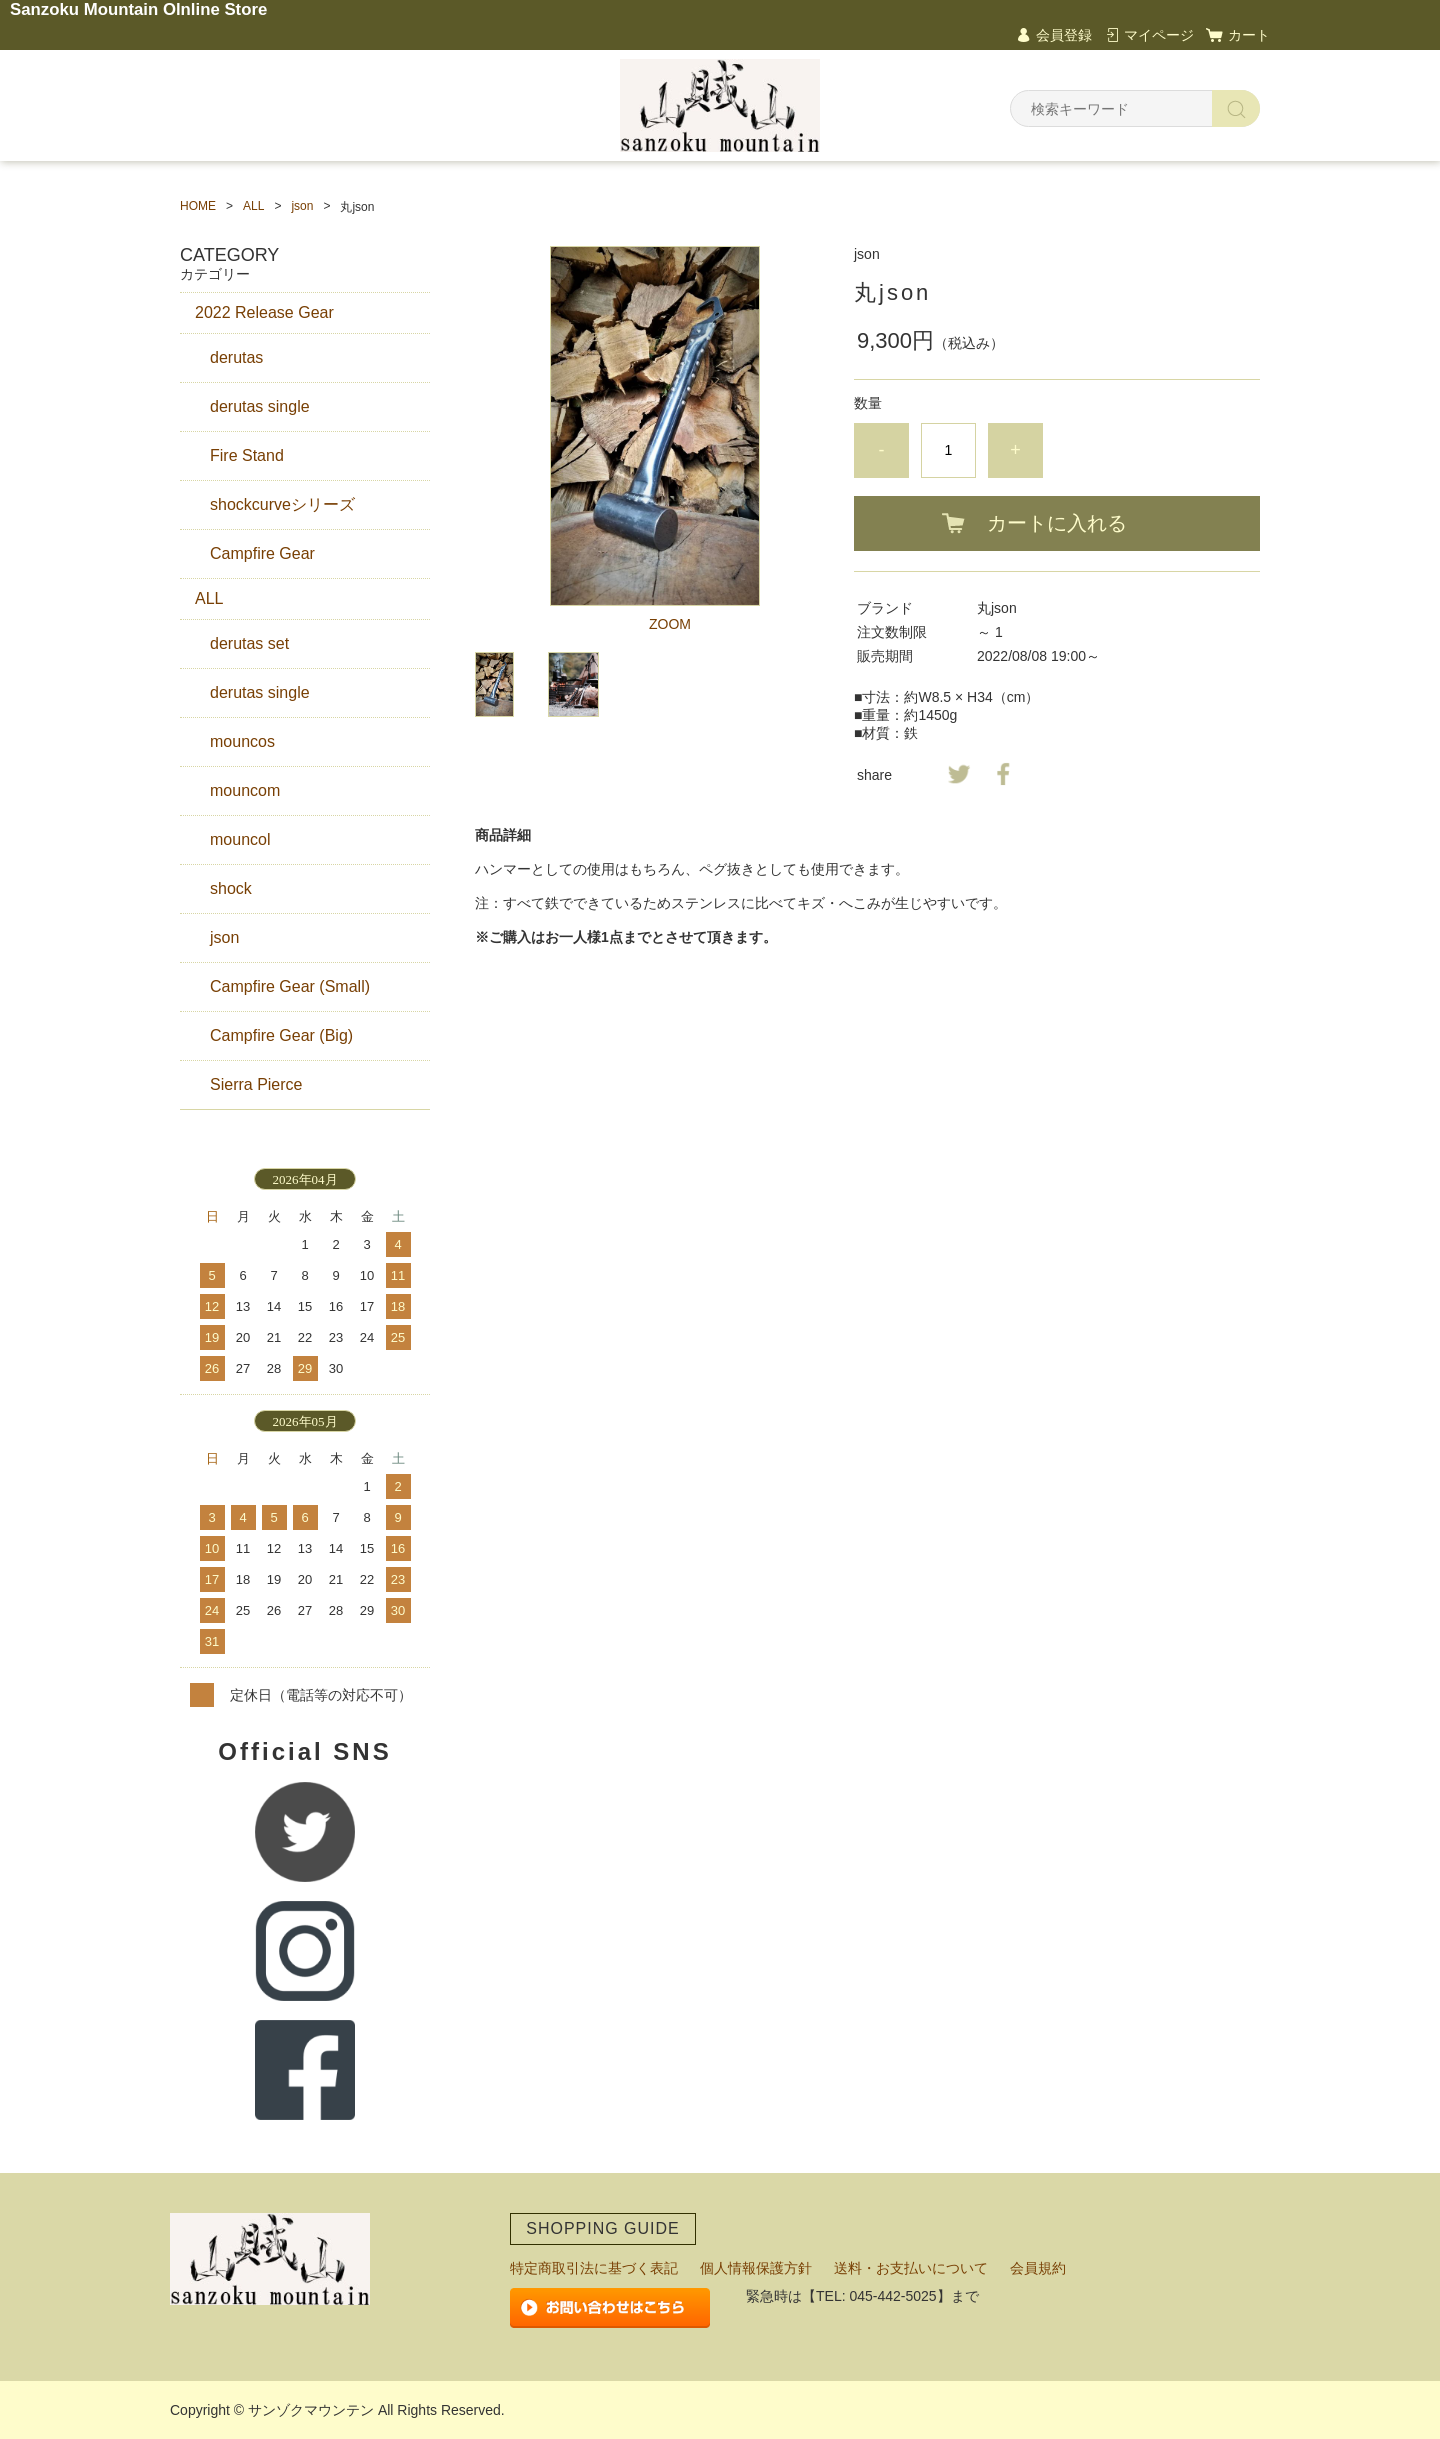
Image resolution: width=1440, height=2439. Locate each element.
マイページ (1159, 35)
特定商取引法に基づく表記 (594, 2268)
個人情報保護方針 (756, 2268)
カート (1249, 35)
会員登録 (1064, 35)
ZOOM (670, 624)
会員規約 (1038, 2268)
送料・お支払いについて (911, 2268)
